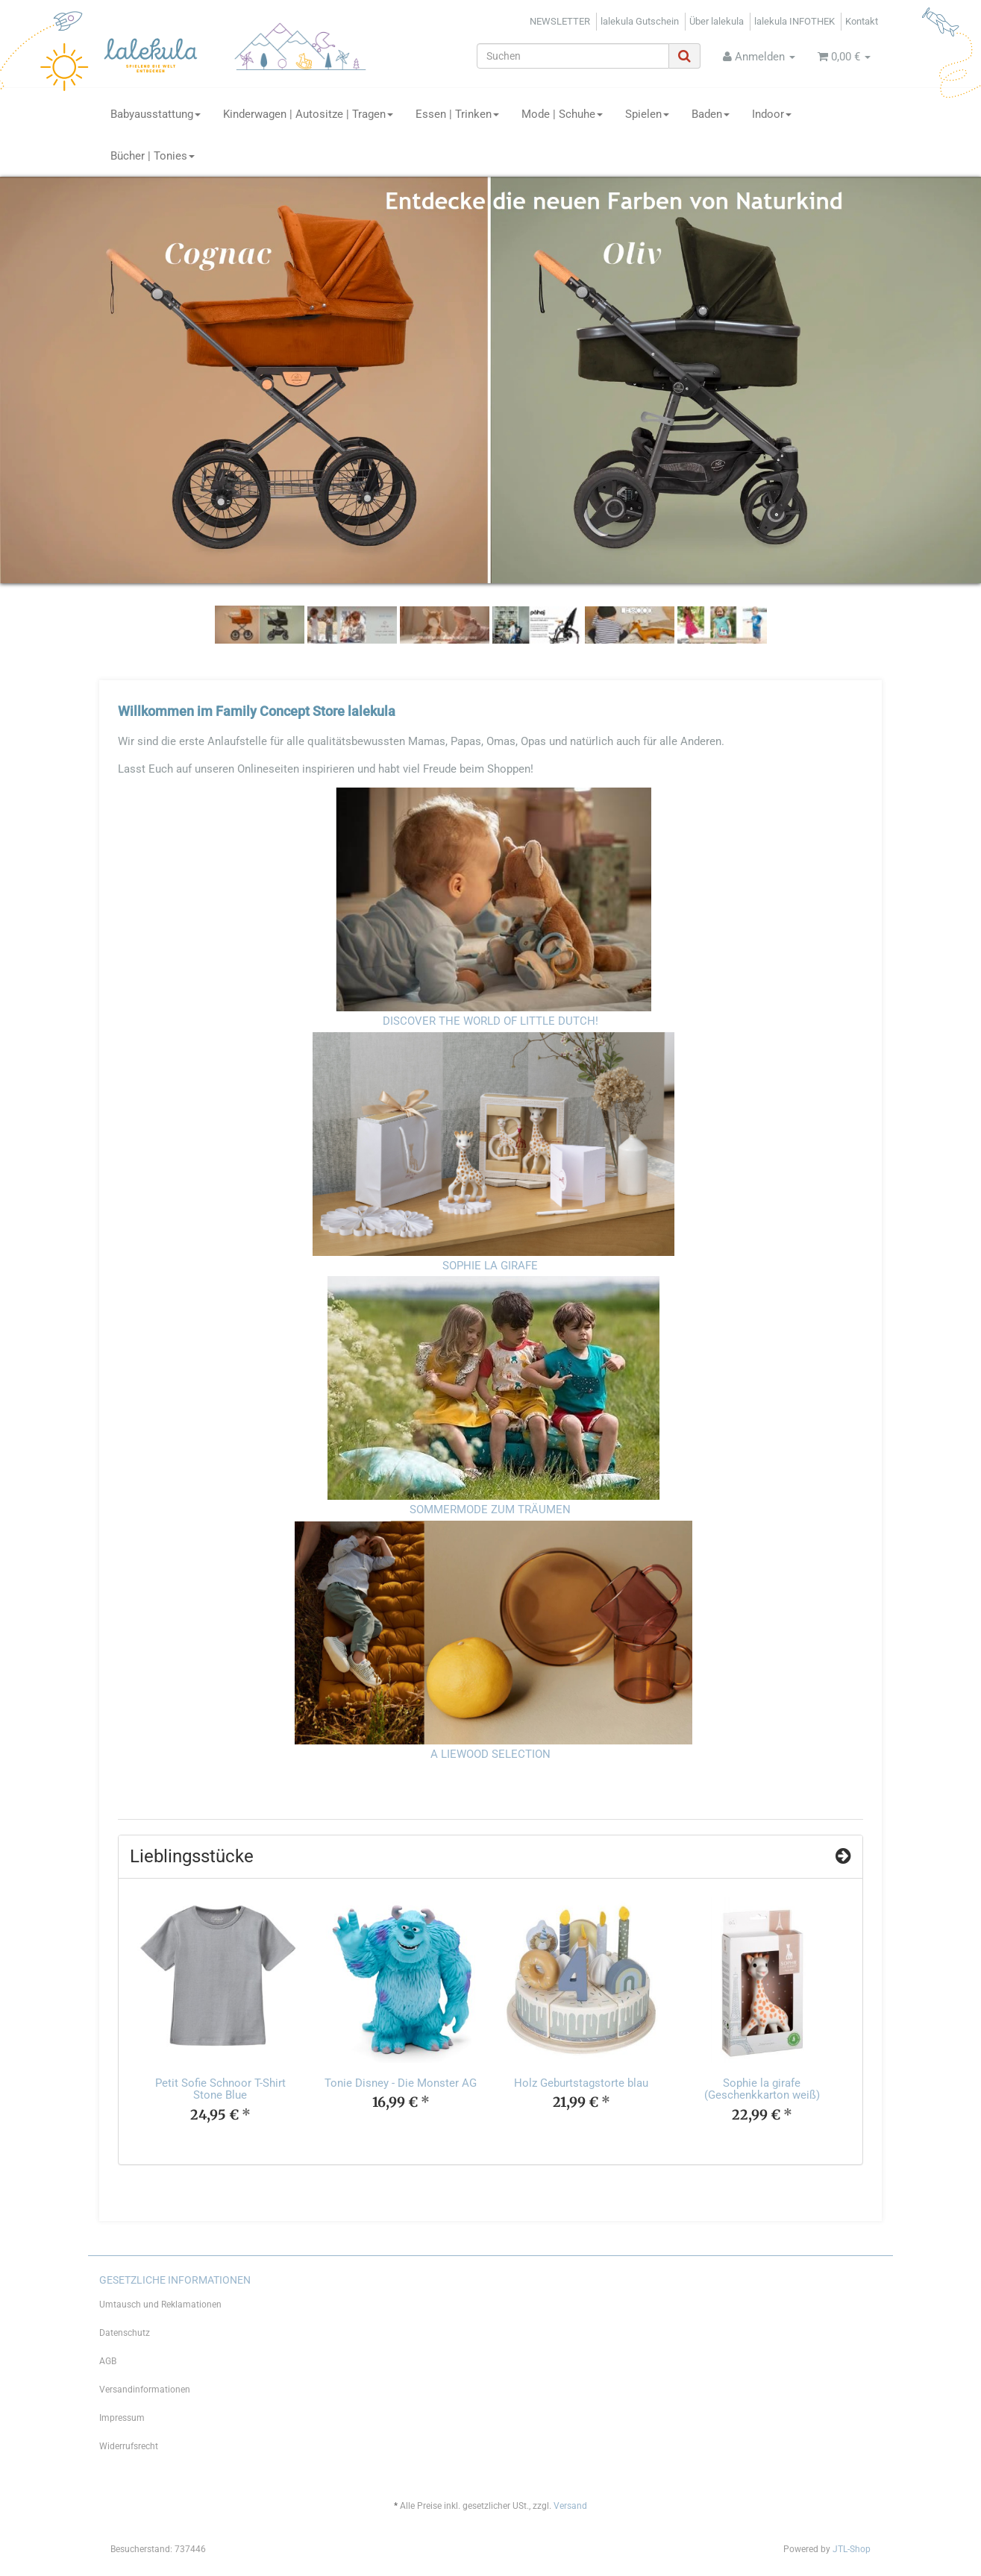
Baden (711, 114)
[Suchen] (573, 56)
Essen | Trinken (457, 114)
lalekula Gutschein (640, 21)
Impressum (122, 2418)
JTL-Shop (852, 2549)
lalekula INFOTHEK (794, 21)
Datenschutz (124, 2333)
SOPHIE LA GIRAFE (490, 1265)
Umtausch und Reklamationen (160, 2304)
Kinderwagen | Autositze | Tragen (308, 114)
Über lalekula (716, 21)
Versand (570, 2506)
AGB (107, 2361)
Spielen (647, 114)
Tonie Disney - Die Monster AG (401, 2083)
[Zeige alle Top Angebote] (843, 1856)
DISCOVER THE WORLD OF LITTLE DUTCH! (490, 1021)
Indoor (772, 114)
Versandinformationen (144, 2389)
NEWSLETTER (560, 21)
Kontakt (861, 21)
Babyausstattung (155, 114)
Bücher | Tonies (152, 156)
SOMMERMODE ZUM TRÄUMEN (490, 1509)
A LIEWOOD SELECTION (490, 1754)
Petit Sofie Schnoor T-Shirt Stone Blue (220, 2089)
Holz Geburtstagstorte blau (581, 2083)
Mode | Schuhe (562, 114)
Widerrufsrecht (128, 2446)
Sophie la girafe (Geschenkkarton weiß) (762, 2089)
